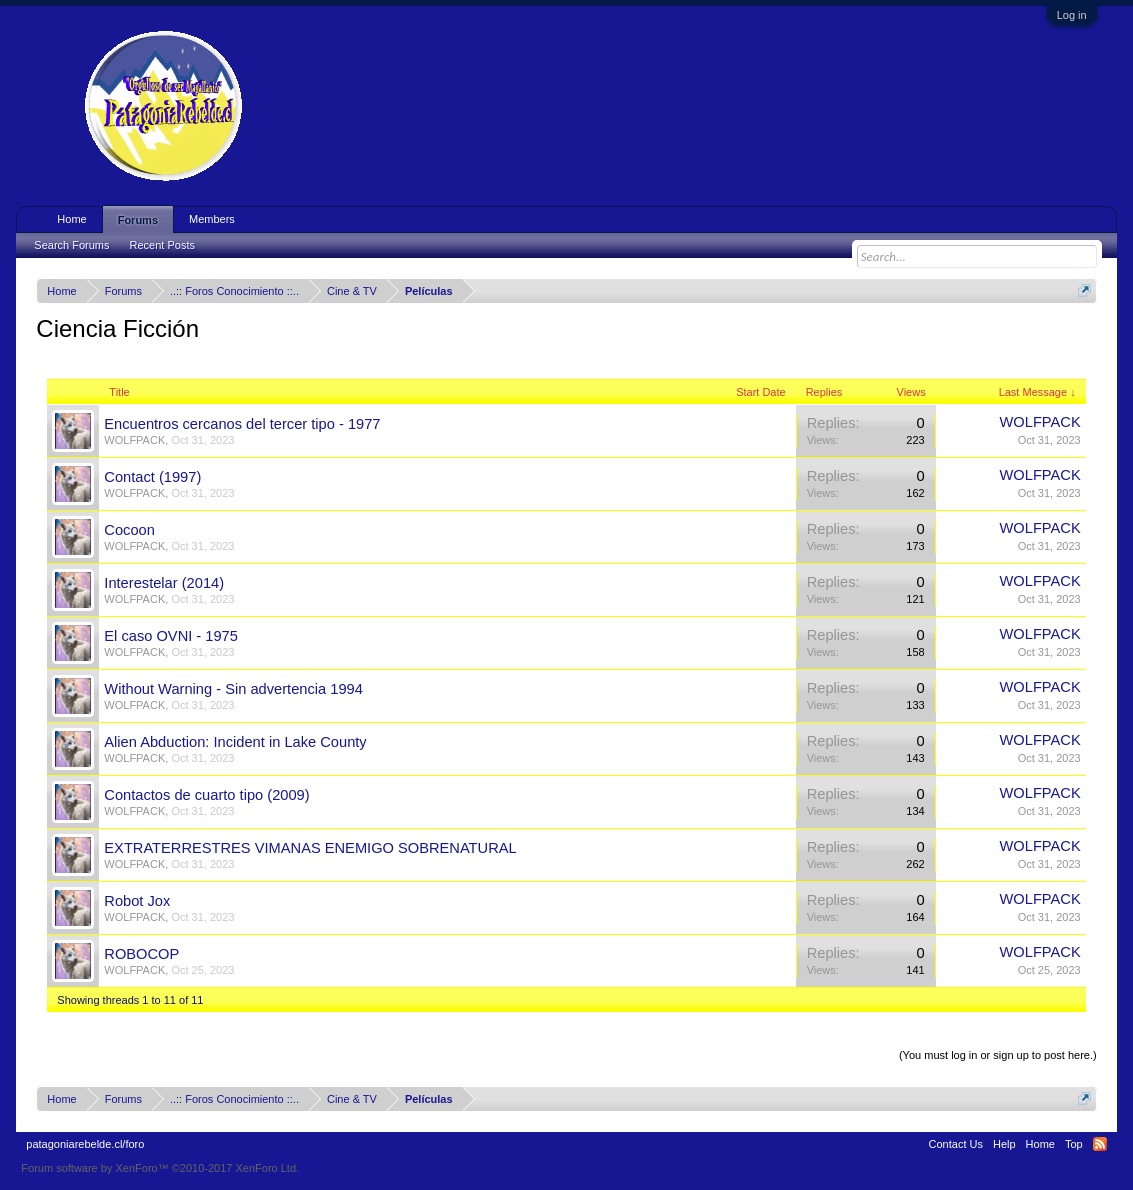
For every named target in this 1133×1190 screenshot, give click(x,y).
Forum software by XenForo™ (160, 1168)
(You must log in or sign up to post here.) (998, 1055)
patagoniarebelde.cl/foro (85, 1144)
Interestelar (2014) (164, 583)
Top (1074, 1144)
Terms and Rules (1070, 1168)
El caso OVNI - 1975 (171, 636)
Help (1004, 1144)
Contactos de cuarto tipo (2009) (206, 795)
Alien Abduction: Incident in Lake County (235, 742)
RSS (1100, 1144)
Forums (138, 220)
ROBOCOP (141, 954)
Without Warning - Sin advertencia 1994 (233, 689)
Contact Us (956, 1144)
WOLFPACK (134, 440)
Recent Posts (162, 245)
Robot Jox (137, 901)
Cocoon (129, 530)
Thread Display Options (566, 1031)
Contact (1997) (152, 477)
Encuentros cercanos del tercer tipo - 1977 (242, 424)
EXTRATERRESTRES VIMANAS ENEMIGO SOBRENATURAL (310, 848)
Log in (1072, 15)
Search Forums (71, 245)
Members (212, 219)
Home (71, 219)
